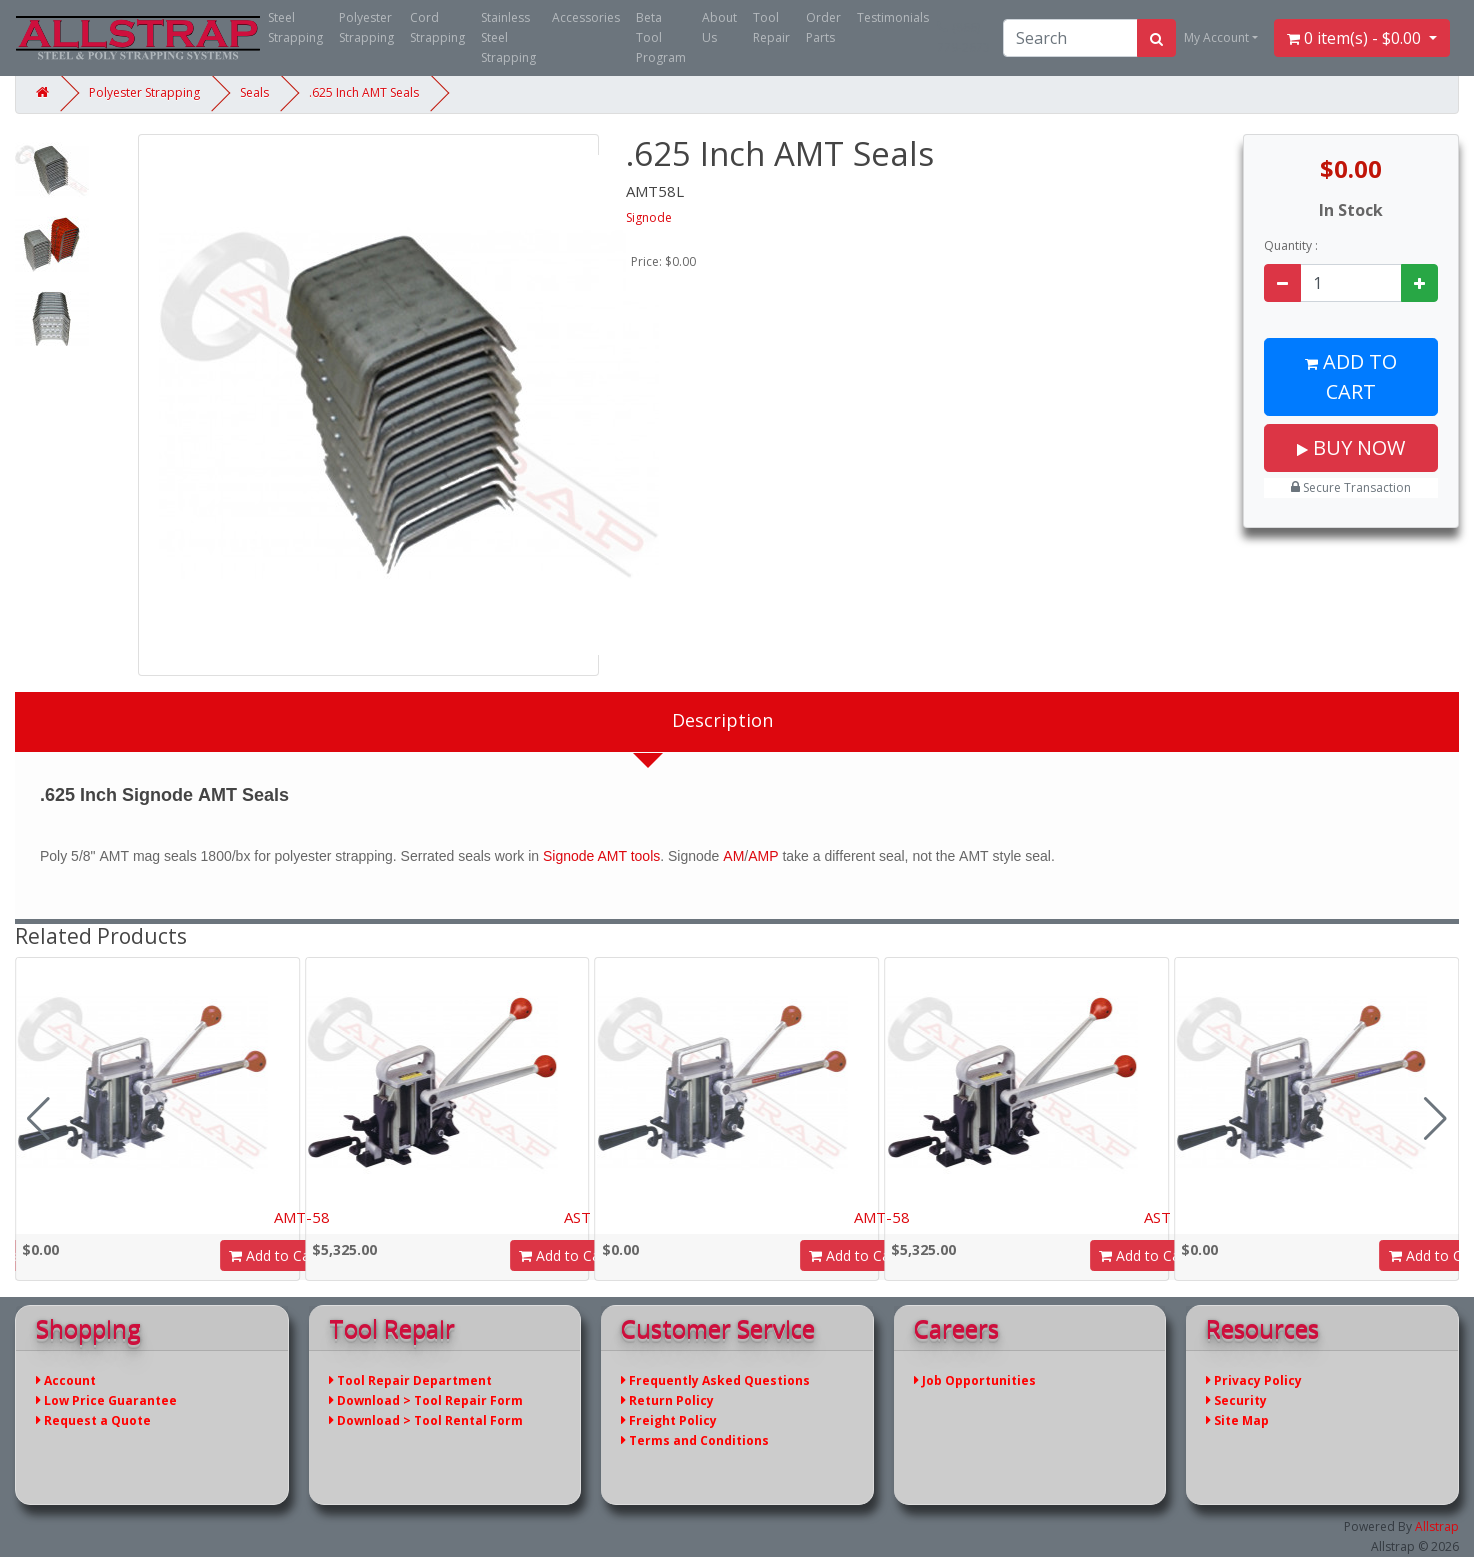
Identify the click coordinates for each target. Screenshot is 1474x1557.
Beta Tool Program (661, 37)
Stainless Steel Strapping (508, 37)
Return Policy (667, 1400)
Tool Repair (771, 27)
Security (1236, 1400)
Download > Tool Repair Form (426, 1400)
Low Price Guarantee (106, 1400)
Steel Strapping (295, 27)
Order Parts (823, 27)
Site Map (1237, 1420)
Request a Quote (93, 1420)
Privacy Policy (1254, 1380)
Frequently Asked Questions (715, 1380)
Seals (254, 92)
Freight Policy (669, 1420)
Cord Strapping (437, 27)
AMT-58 (302, 1217)
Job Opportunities (975, 1380)
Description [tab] (722, 720)
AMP (763, 856)
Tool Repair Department (410, 1380)
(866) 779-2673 (963, 37)
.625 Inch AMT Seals (364, 92)
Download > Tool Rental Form (426, 1420)
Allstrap (1437, 1526)
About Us (719, 27)
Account (66, 1380)
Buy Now (1351, 447)
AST (577, 1217)
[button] (1435, 1119)
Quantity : (1291, 245)
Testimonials (893, 17)
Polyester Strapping (366, 27)
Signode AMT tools (601, 856)
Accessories (586, 17)
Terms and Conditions (695, 1440)
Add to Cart (1351, 376)
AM (733, 856)
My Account (1216, 37)
